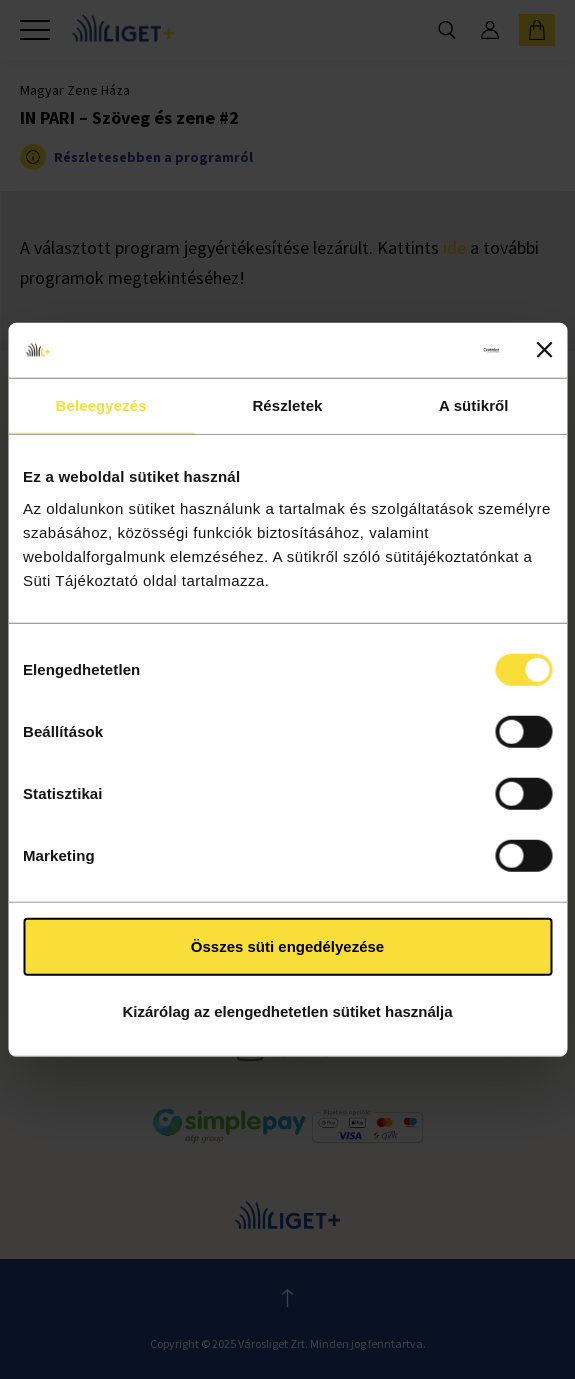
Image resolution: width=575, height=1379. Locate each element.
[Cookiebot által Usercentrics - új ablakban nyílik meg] (411, 350)
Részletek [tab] (287, 405)
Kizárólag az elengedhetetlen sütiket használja (287, 1011)
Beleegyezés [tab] (101, 405)
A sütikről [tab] (474, 405)
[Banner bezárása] (544, 350)
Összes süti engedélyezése (287, 945)
